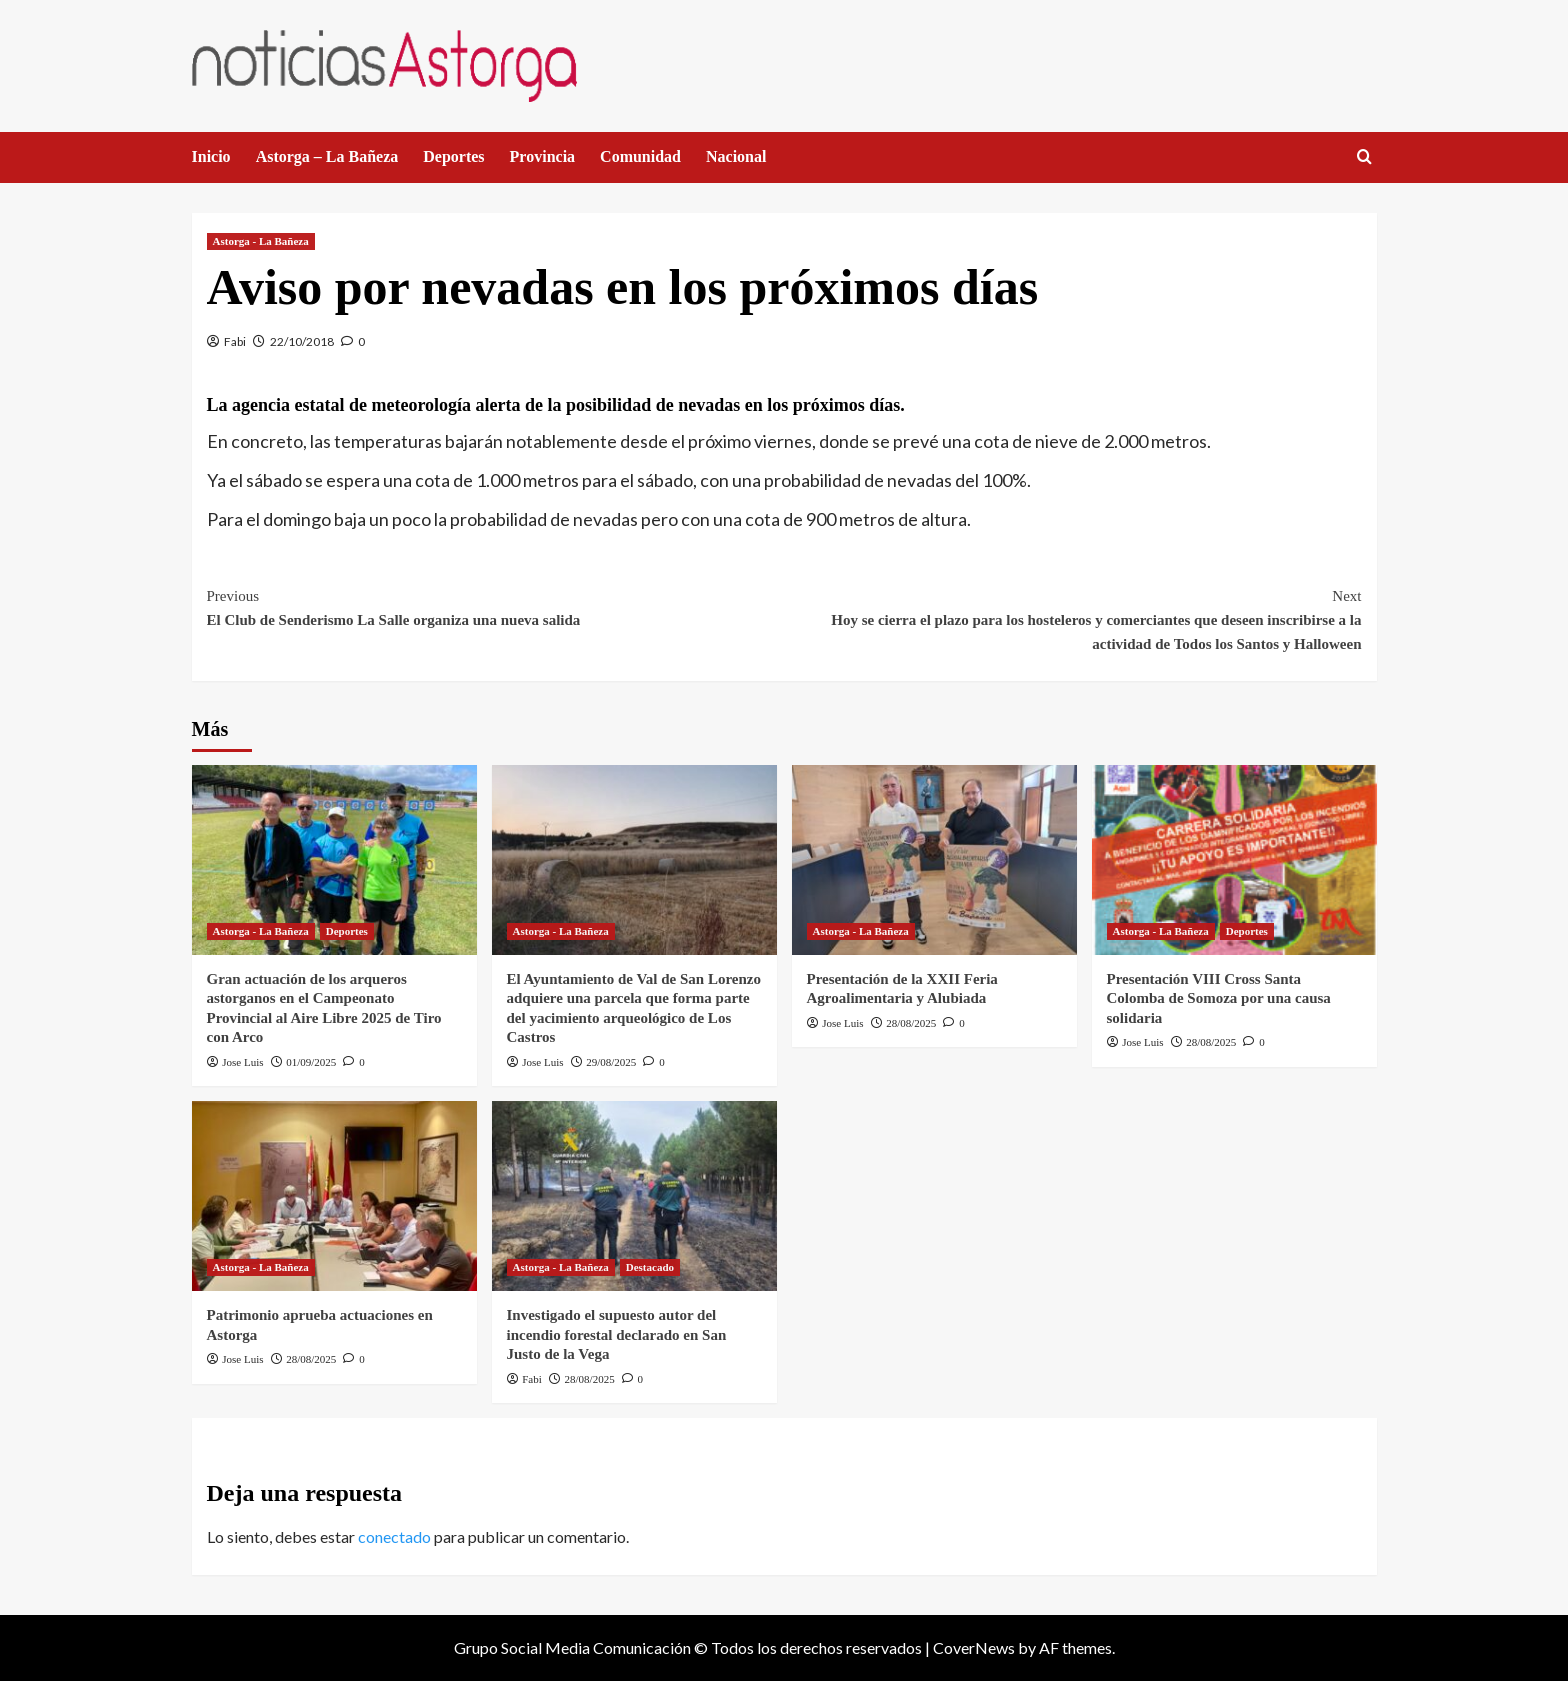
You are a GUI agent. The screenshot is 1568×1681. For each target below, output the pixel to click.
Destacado (650, 1267)
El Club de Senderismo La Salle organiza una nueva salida (496, 606)
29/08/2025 (611, 1062)
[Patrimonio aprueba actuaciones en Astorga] (334, 1196)
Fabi (235, 341)
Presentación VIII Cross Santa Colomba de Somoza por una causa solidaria (1219, 998)
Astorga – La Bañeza (327, 156)
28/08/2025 (911, 1023)
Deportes (453, 156)
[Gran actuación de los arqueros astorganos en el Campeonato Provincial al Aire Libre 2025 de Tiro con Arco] (334, 860)
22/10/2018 (302, 341)
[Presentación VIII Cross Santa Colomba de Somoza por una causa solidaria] (1234, 860)
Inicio (211, 156)
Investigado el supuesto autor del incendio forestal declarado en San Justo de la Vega (617, 1334)
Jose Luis (242, 1062)
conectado (394, 1536)
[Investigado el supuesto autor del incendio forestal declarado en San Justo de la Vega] (634, 1196)
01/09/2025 (311, 1062)
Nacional (736, 156)
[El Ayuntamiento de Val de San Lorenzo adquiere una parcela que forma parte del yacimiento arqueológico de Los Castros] (634, 860)
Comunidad (640, 156)
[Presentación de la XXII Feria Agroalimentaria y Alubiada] (934, 860)
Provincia (542, 156)
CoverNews (974, 1647)
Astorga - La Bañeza (261, 241)
